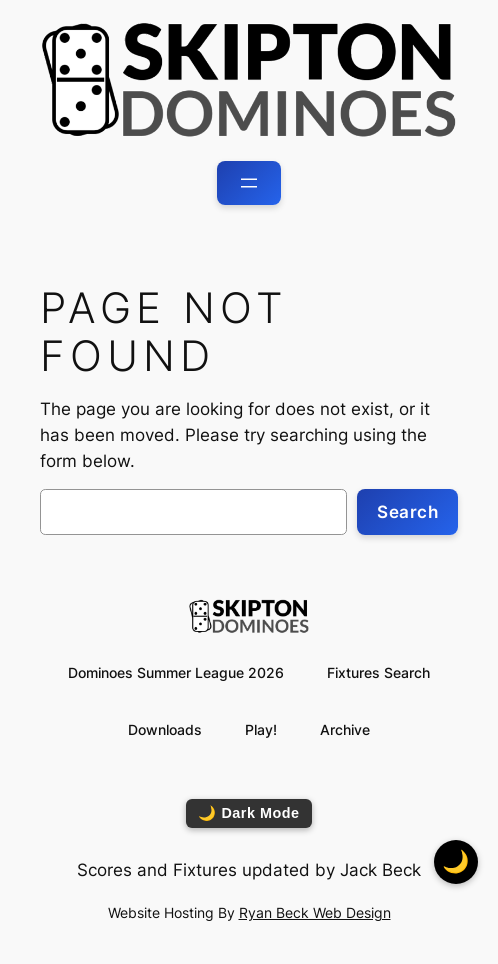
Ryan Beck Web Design (315, 912)
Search (407, 512)
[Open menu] (249, 183)
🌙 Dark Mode (248, 813)
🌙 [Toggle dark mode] (456, 861)
